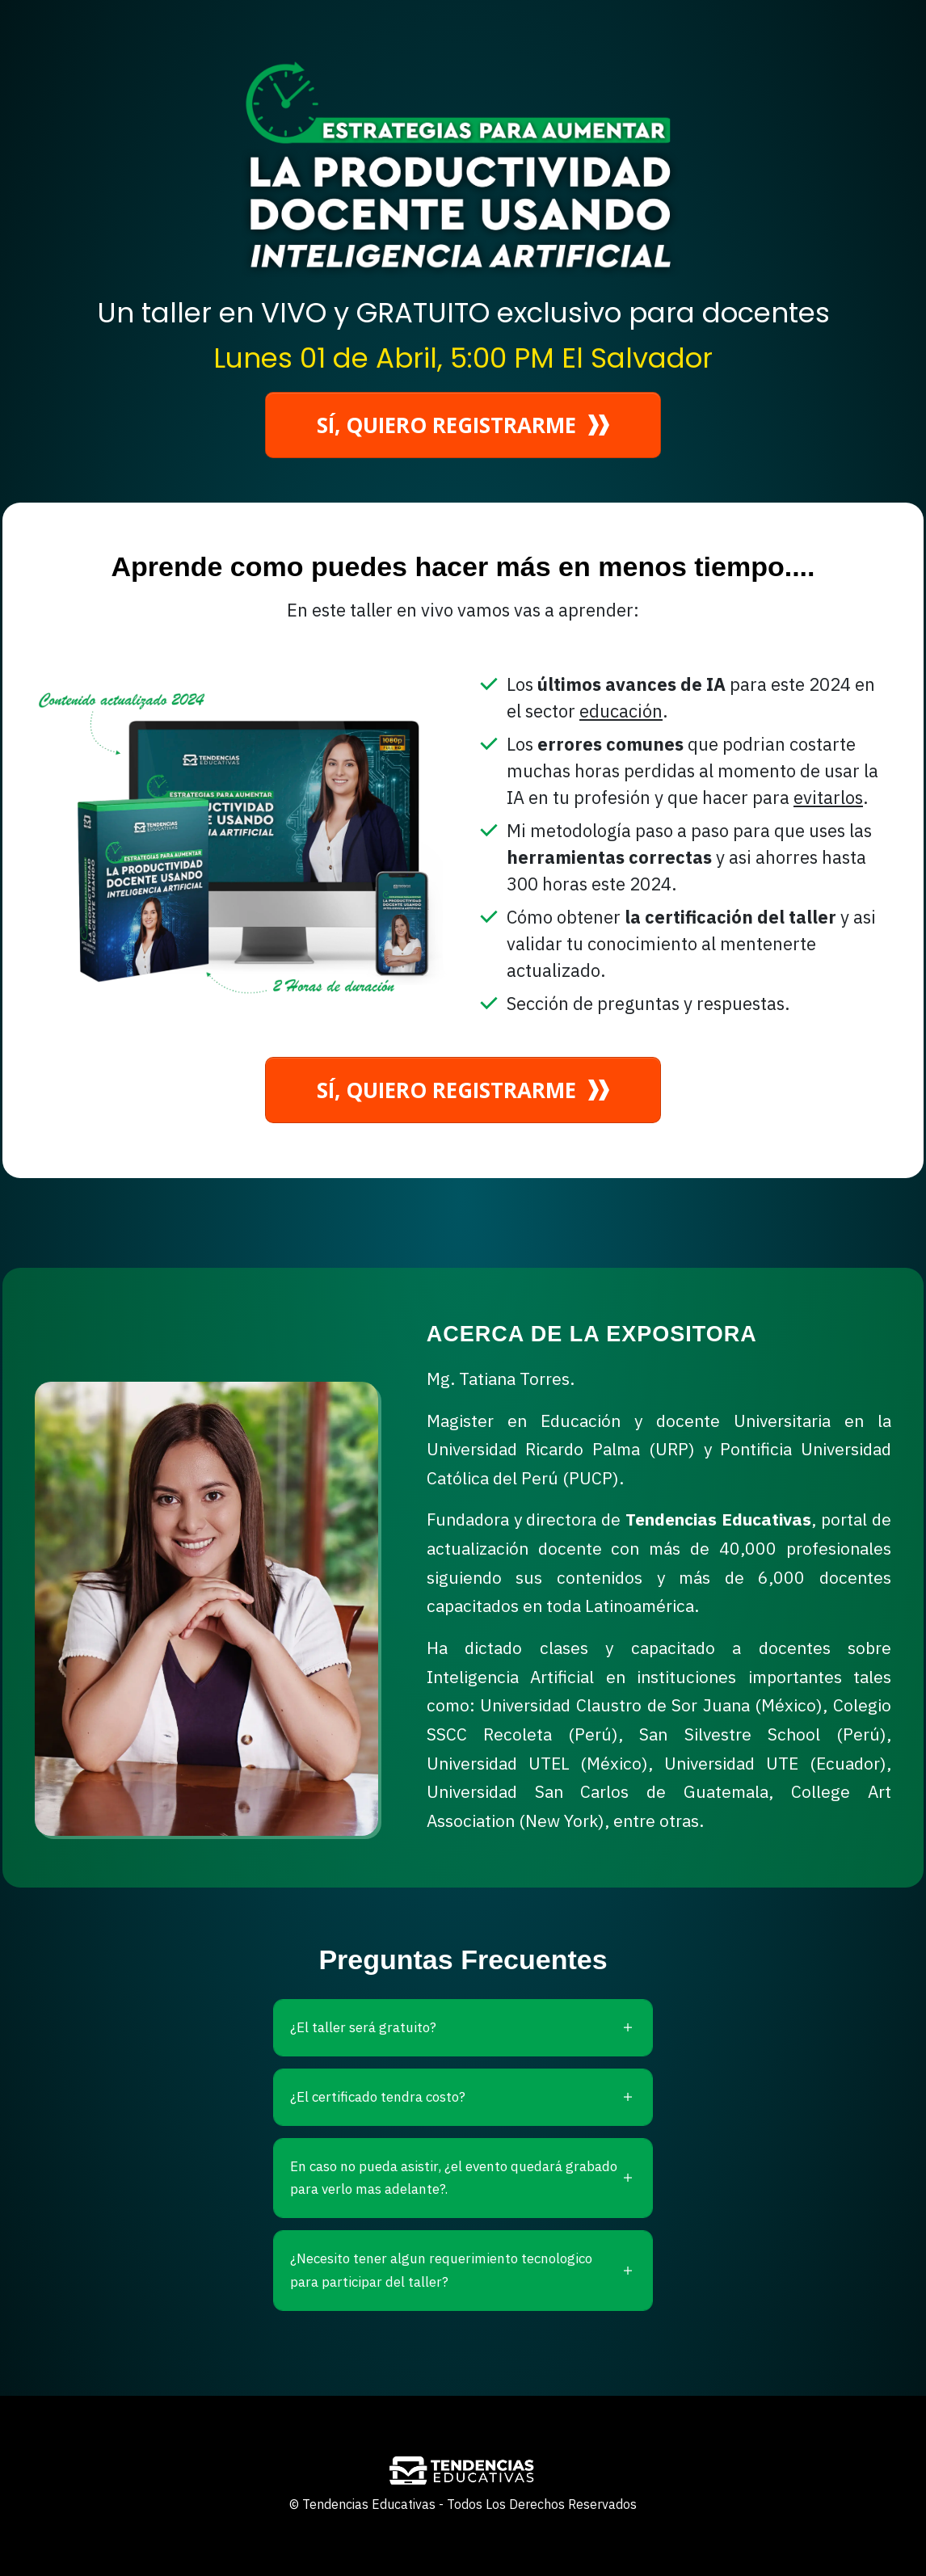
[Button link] (463, 425)
